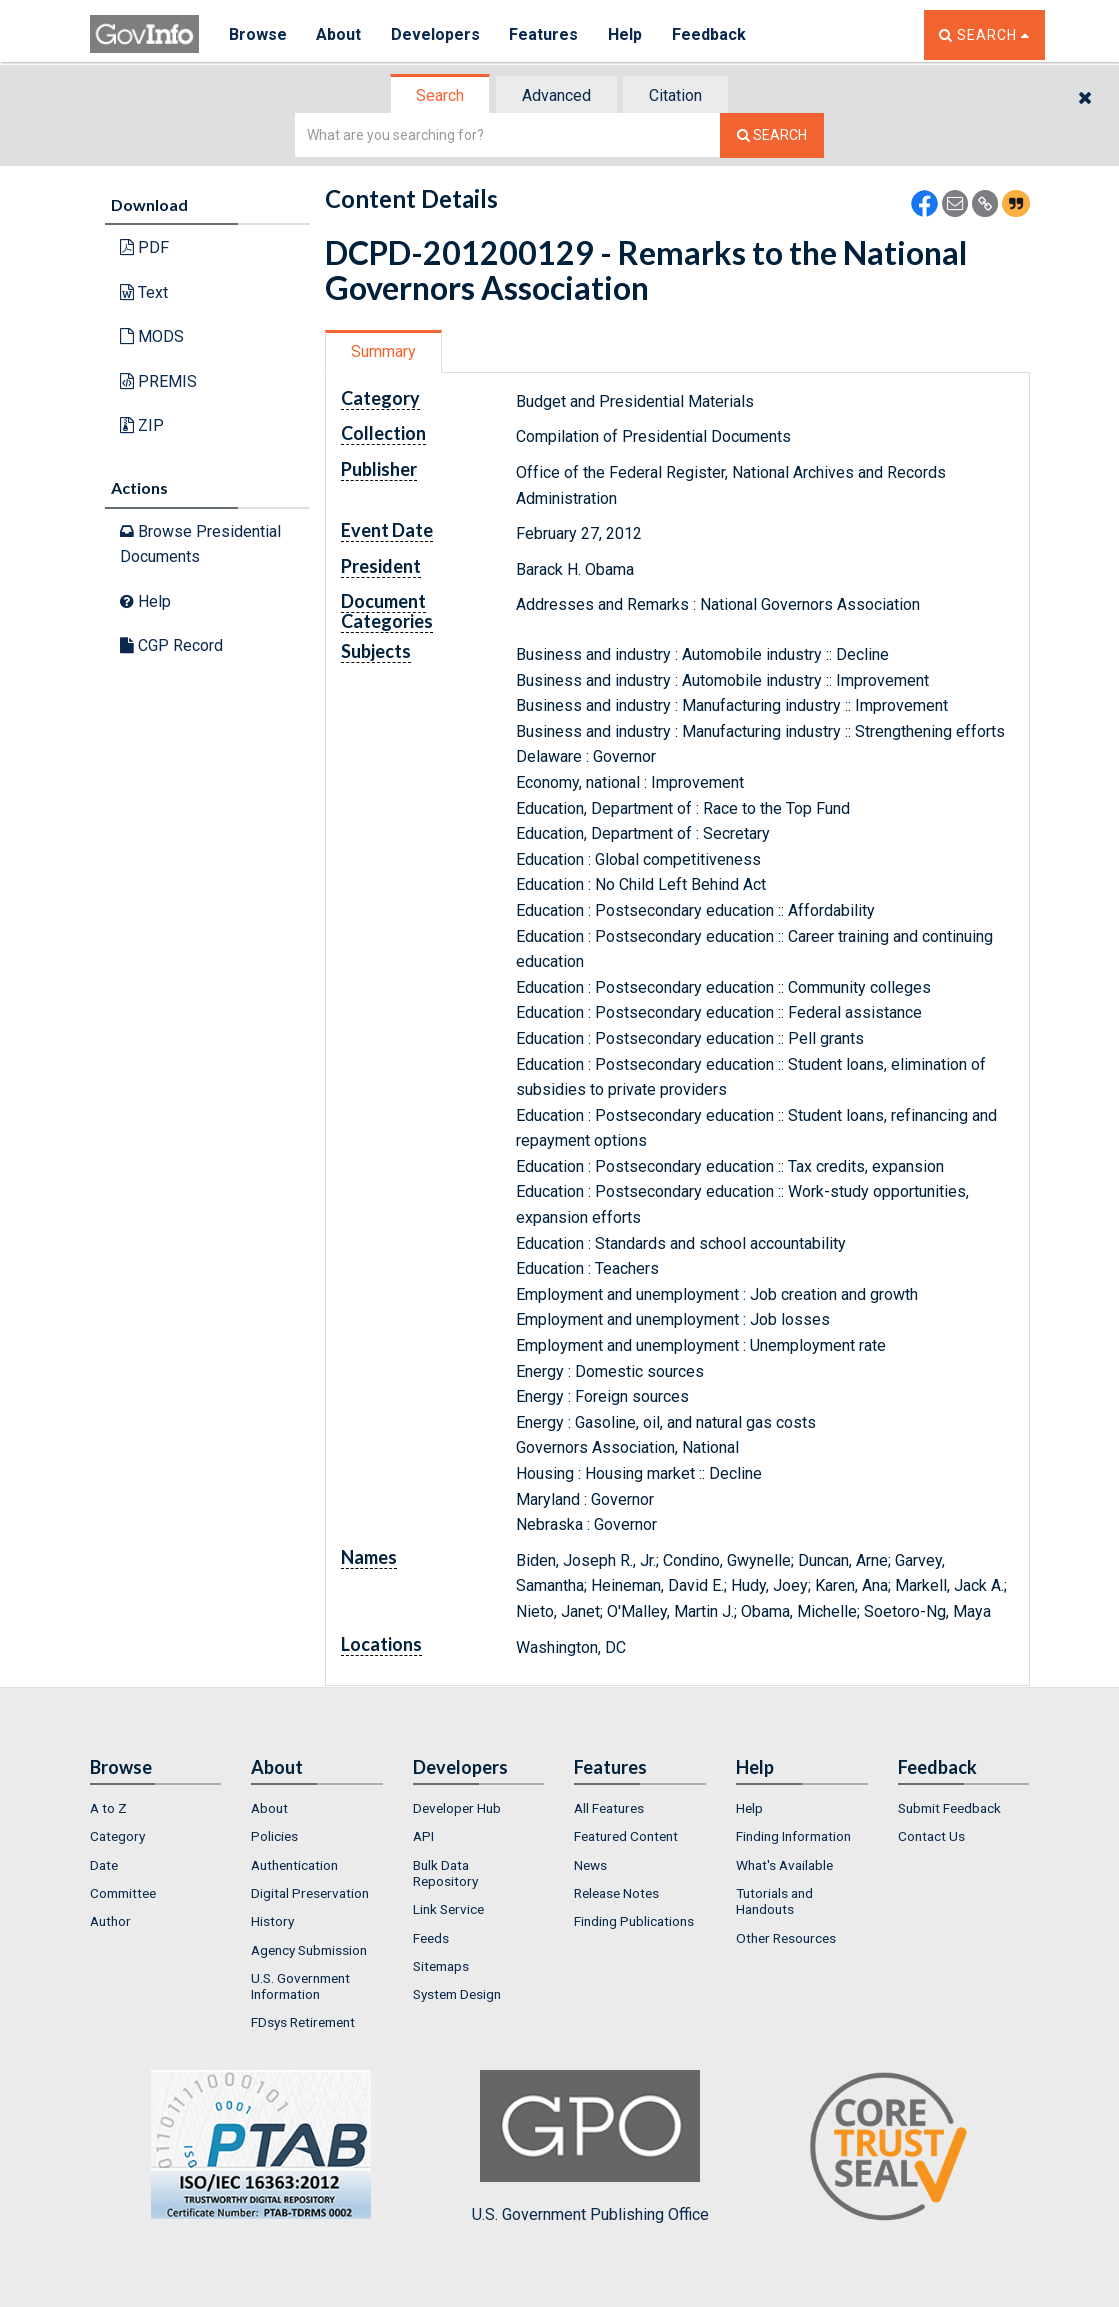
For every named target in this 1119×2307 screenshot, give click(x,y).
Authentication (294, 1865)
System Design (457, 1994)
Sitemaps (441, 1966)
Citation (675, 95)
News (590, 1865)
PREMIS (158, 381)
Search (440, 95)
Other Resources (786, 1938)
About (339, 34)
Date (104, 1865)
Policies (274, 1836)
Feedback (711, 34)
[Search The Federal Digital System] (772, 135)
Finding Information (793, 1836)
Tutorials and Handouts (774, 1901)
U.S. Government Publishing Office (590, 2147)
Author (110, 1921)
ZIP (142, 425)
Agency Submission (309, 1950)
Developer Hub (457, 1808)
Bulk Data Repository (445, 1873)
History (272, 1921)
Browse (258, 34)
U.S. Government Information (300, 1986)
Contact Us (931, 1836)
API (423, 1836)
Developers (436, 34)
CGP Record (171, 645)
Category (117, 1836)
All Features (609, 1808)
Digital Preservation (310, 1893)
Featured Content (626, 1836)
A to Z (108, 1808)
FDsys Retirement (303, 2022)
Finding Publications (634, 1921)
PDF (144, 247)
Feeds (431, 1938)
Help (627, 34)
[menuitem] (156, 1808)
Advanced (556, 95)
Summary (383, 351)
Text (144, 292)
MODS (152, 336)
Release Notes (616, 1893)
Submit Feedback (949, 1808)
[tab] (441, 95)
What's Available (784, 1865)
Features (545, 34)
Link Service (448, 1909)
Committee (123, 1893)
